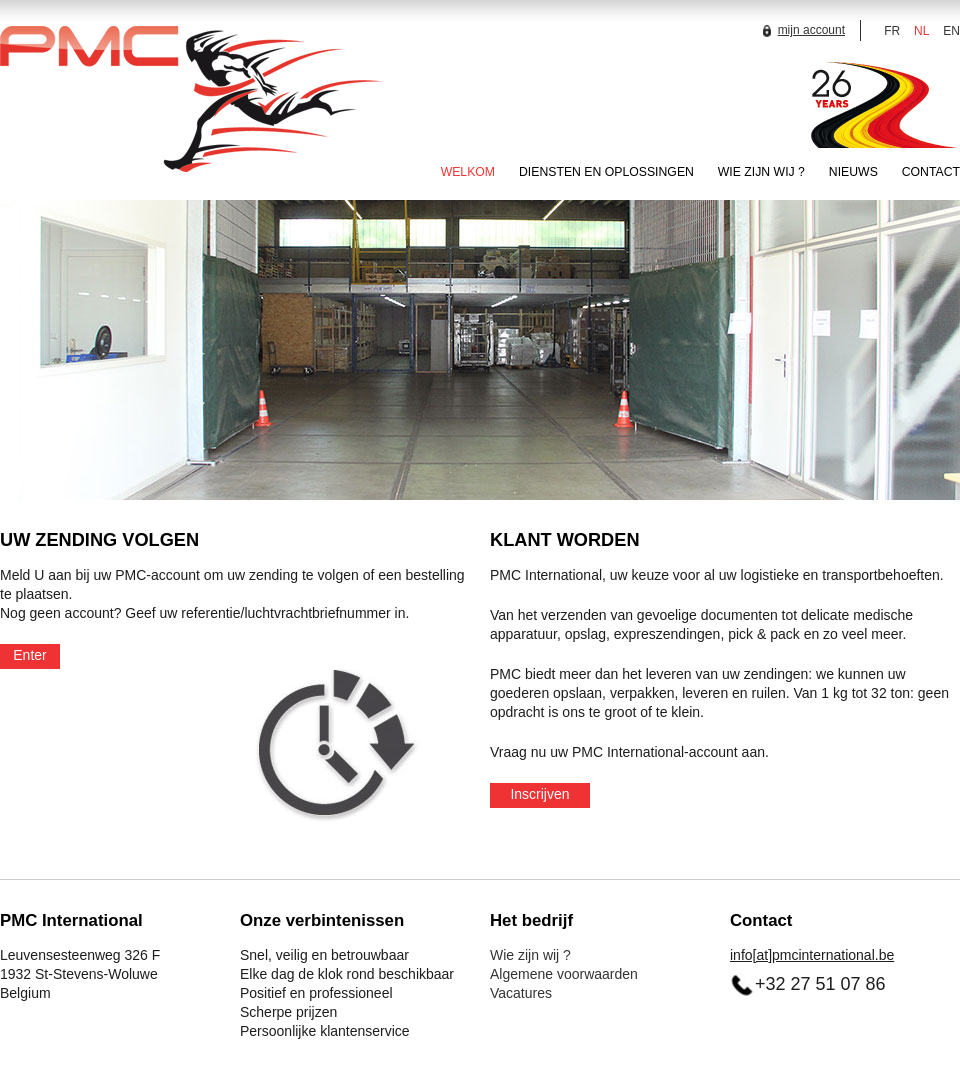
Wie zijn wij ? (530, 955)
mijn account (801, 30)
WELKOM (468, 172)
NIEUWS (853, 172)
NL (921, 31)
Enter (29, 655)
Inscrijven (539, 794)
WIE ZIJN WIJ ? (761, 172)
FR (892, 31)
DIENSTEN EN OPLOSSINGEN (606, 172)
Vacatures (521, 993)
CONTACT (931, 172)
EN (951, 31)
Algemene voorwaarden (564, 974)
